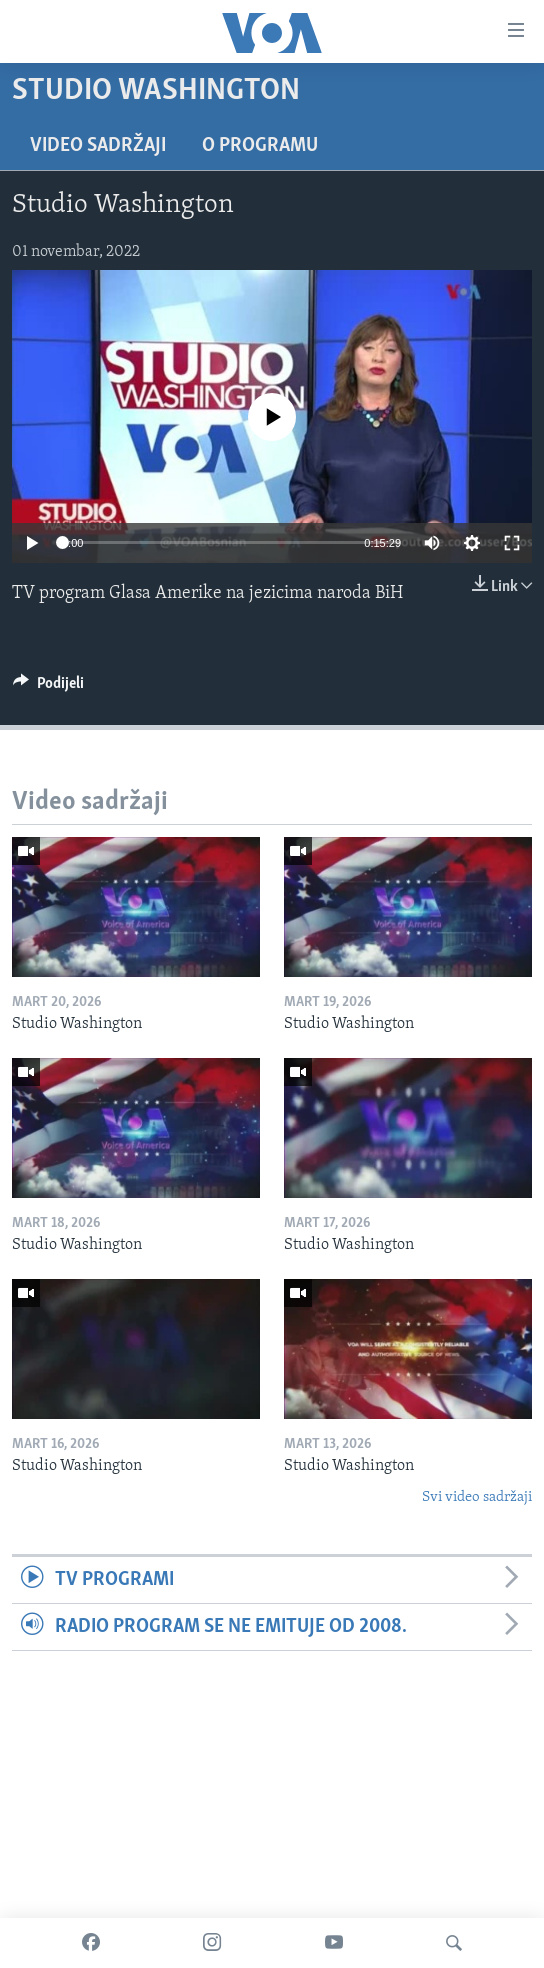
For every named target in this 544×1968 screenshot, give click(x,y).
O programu (260, 146)
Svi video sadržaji (477, 1497)
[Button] (48, 688)
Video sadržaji (98, 146)
